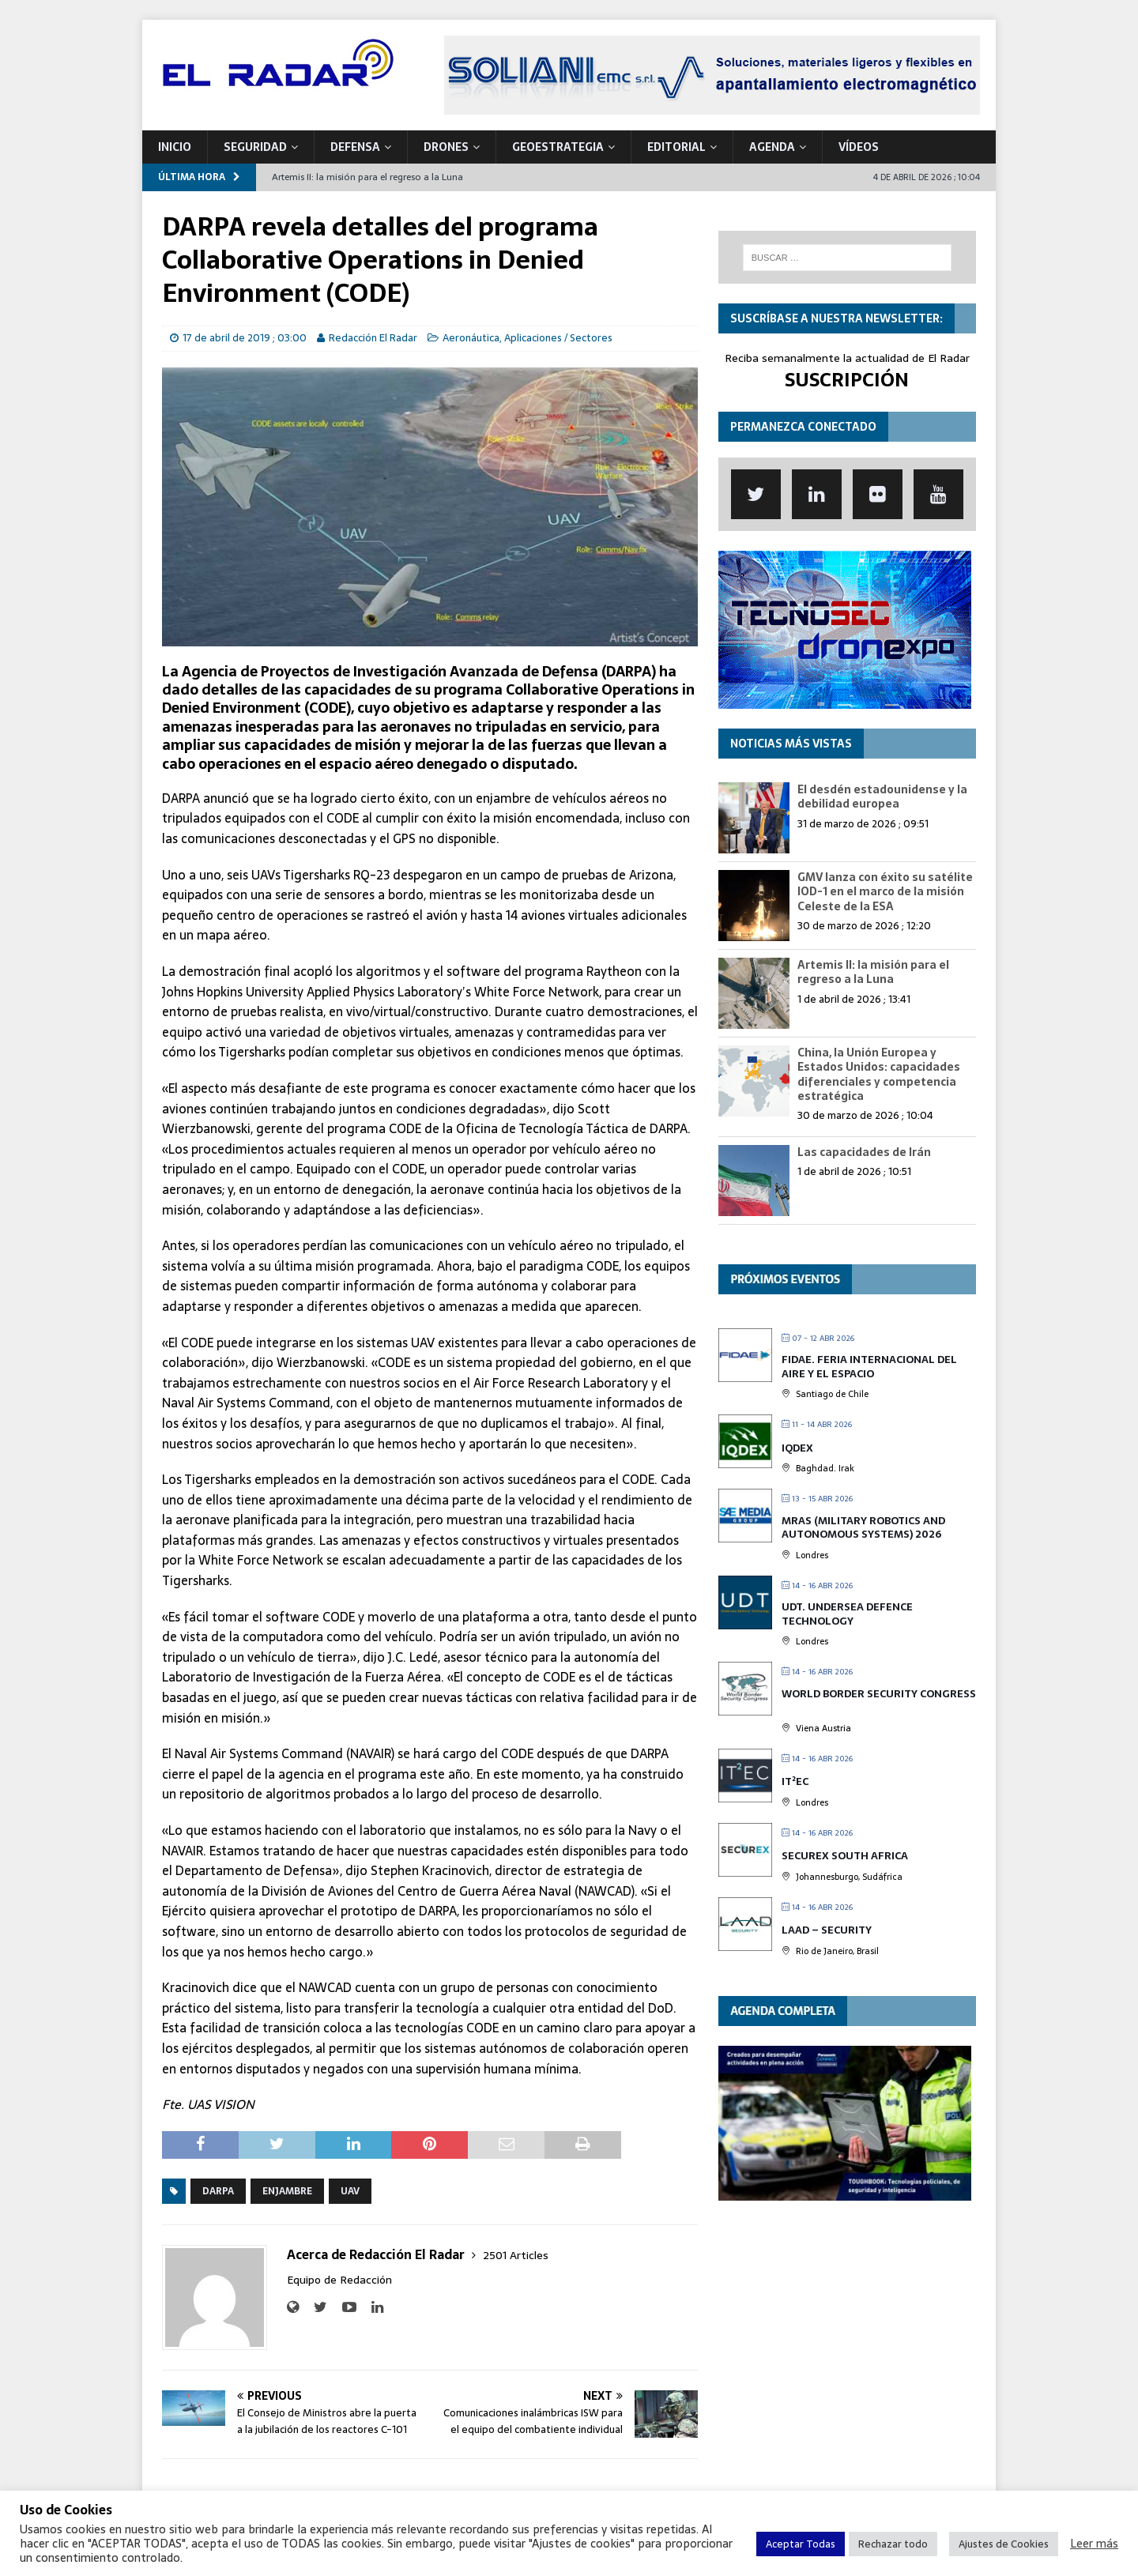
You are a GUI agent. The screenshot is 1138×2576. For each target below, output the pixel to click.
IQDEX (797, 1448)
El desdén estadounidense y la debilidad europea (882, 796)
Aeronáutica (471, 338)
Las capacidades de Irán (864, 1152)
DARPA (218, 2191)
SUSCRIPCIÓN (847, 379)
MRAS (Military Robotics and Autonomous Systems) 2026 (863, 1527)
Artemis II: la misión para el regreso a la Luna (873, 972)
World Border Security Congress (879, 1693)
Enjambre (287, 2191)
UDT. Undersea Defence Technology (847, 1614)
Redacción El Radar (373, 338)
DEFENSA (355, 147)
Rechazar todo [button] (893, 2544)
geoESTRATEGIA (558, 147)
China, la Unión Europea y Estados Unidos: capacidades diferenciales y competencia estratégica (878, 1074)
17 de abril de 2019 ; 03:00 (245, 338)
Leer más (1094, 2543)
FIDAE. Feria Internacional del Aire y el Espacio (869, 1366)
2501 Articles (515, 2255)
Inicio (174, 147)
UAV (350, 2191)
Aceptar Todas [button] (800, 2544)
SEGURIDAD (255, 147)
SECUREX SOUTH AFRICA (845, 1855)
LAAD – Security (827, 1930)
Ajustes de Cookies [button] (1004, 2544)
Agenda (772, 147)
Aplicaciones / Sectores (558, 338)
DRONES (446, 147)
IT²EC (795, 1781)
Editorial (676, 147)
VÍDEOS (858, 147)
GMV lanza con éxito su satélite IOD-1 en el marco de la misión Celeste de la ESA (885, 891)
